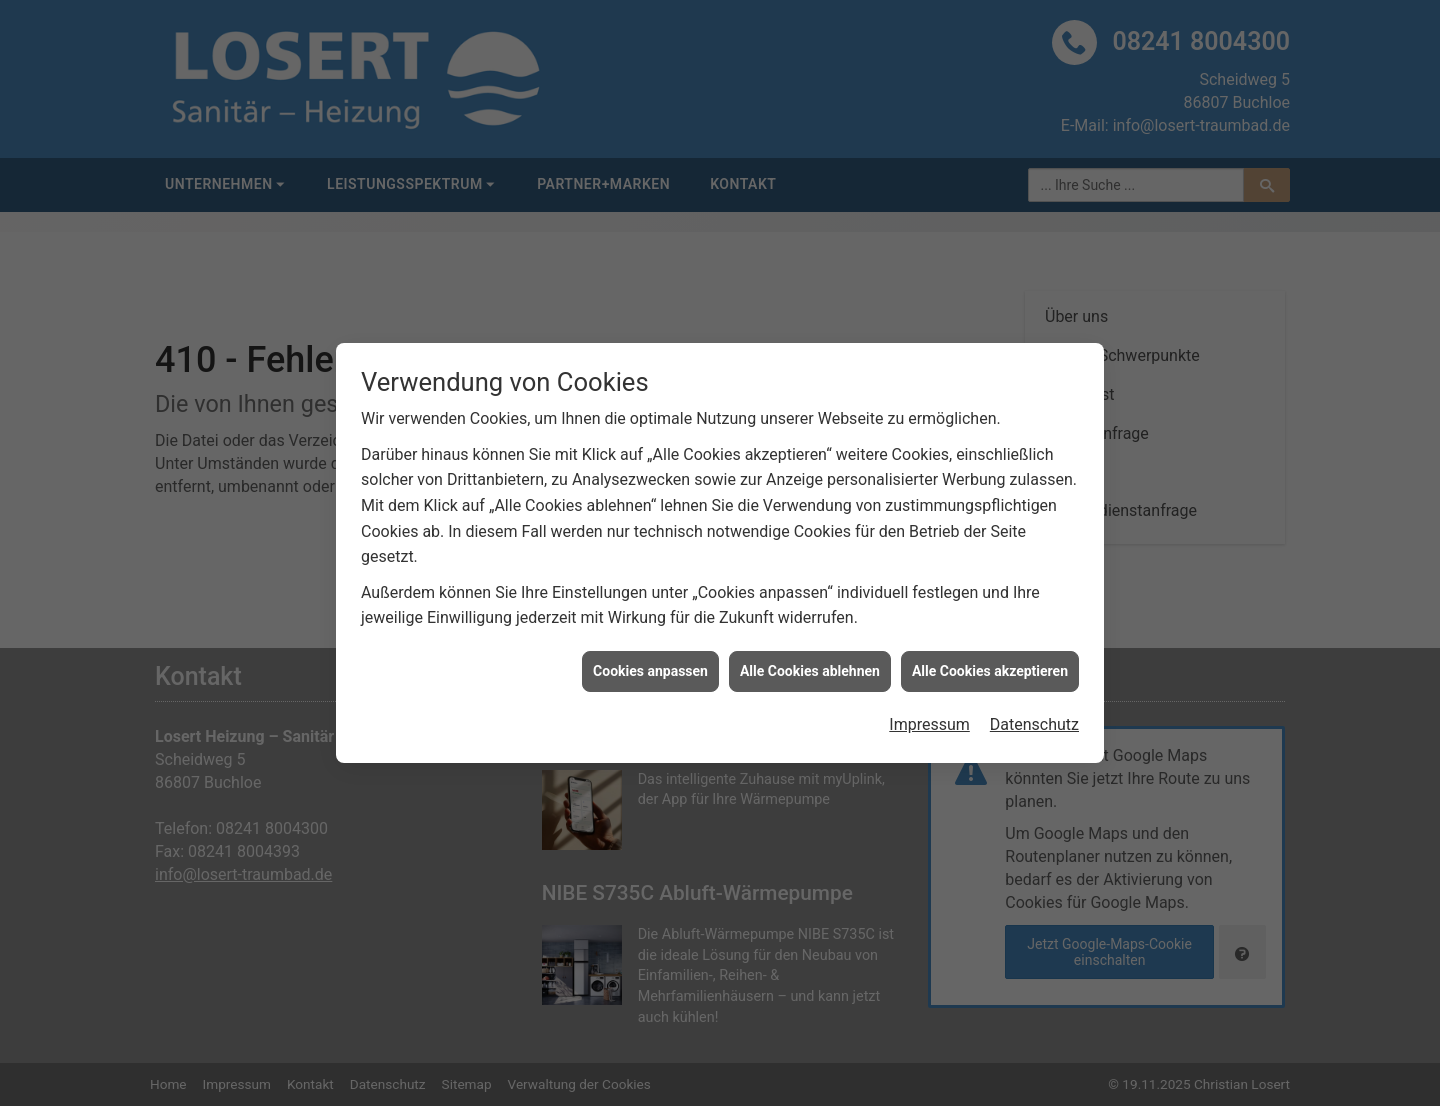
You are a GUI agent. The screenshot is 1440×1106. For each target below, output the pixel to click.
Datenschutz (1034, 720)
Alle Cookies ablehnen (810, 666)
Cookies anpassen (650, 666)
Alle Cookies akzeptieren (990, 666)
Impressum (929, 720)
